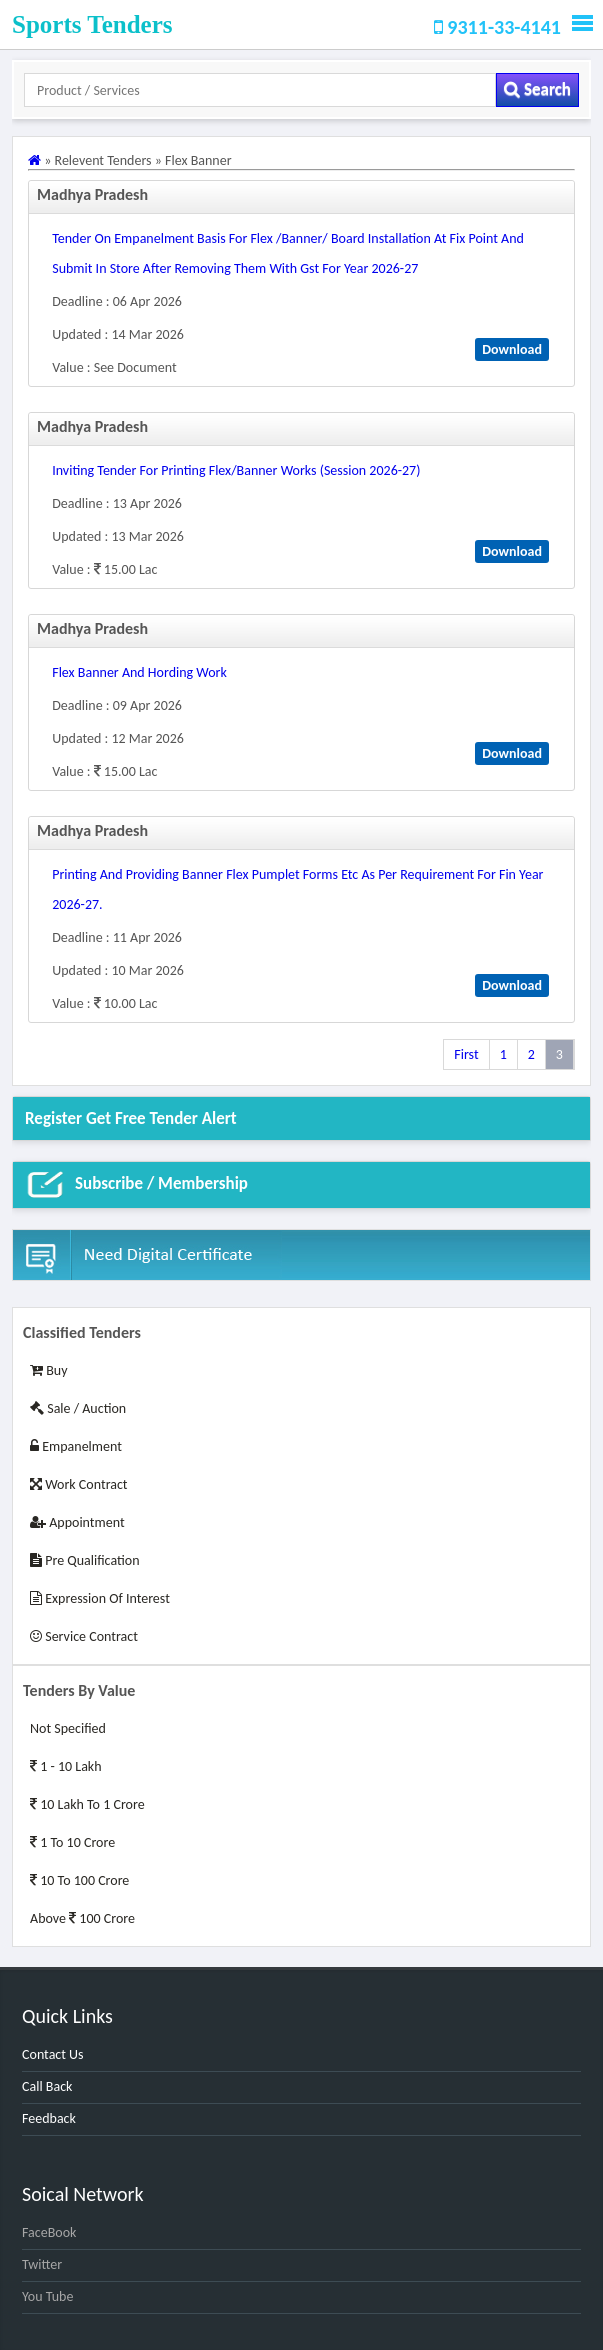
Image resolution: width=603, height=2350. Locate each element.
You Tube (47, 2296)
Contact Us (53, 2054)
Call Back (47, 2086)
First (466, 1054)
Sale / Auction (78, 1408)
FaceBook (49, 2232)
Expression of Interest (100, 1598)
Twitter (42, 2264)
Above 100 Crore (82, 1918)
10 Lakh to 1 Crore (87, 1804)
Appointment (77, 1522)
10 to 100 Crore (79, 1880)
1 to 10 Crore (72, 1842)
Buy (48, 1370)
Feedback (49, 2118)
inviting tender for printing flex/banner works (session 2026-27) (236, 470)
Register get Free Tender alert (131, 1118)
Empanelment (76, 1446)
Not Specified (68, 1728)
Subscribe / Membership (136, 1185)
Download (512, 349)
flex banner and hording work (139, 672)
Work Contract (79, 1484)
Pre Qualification (84, 1560)
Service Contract (84, 1636)
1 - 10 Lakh (66, 1766)
